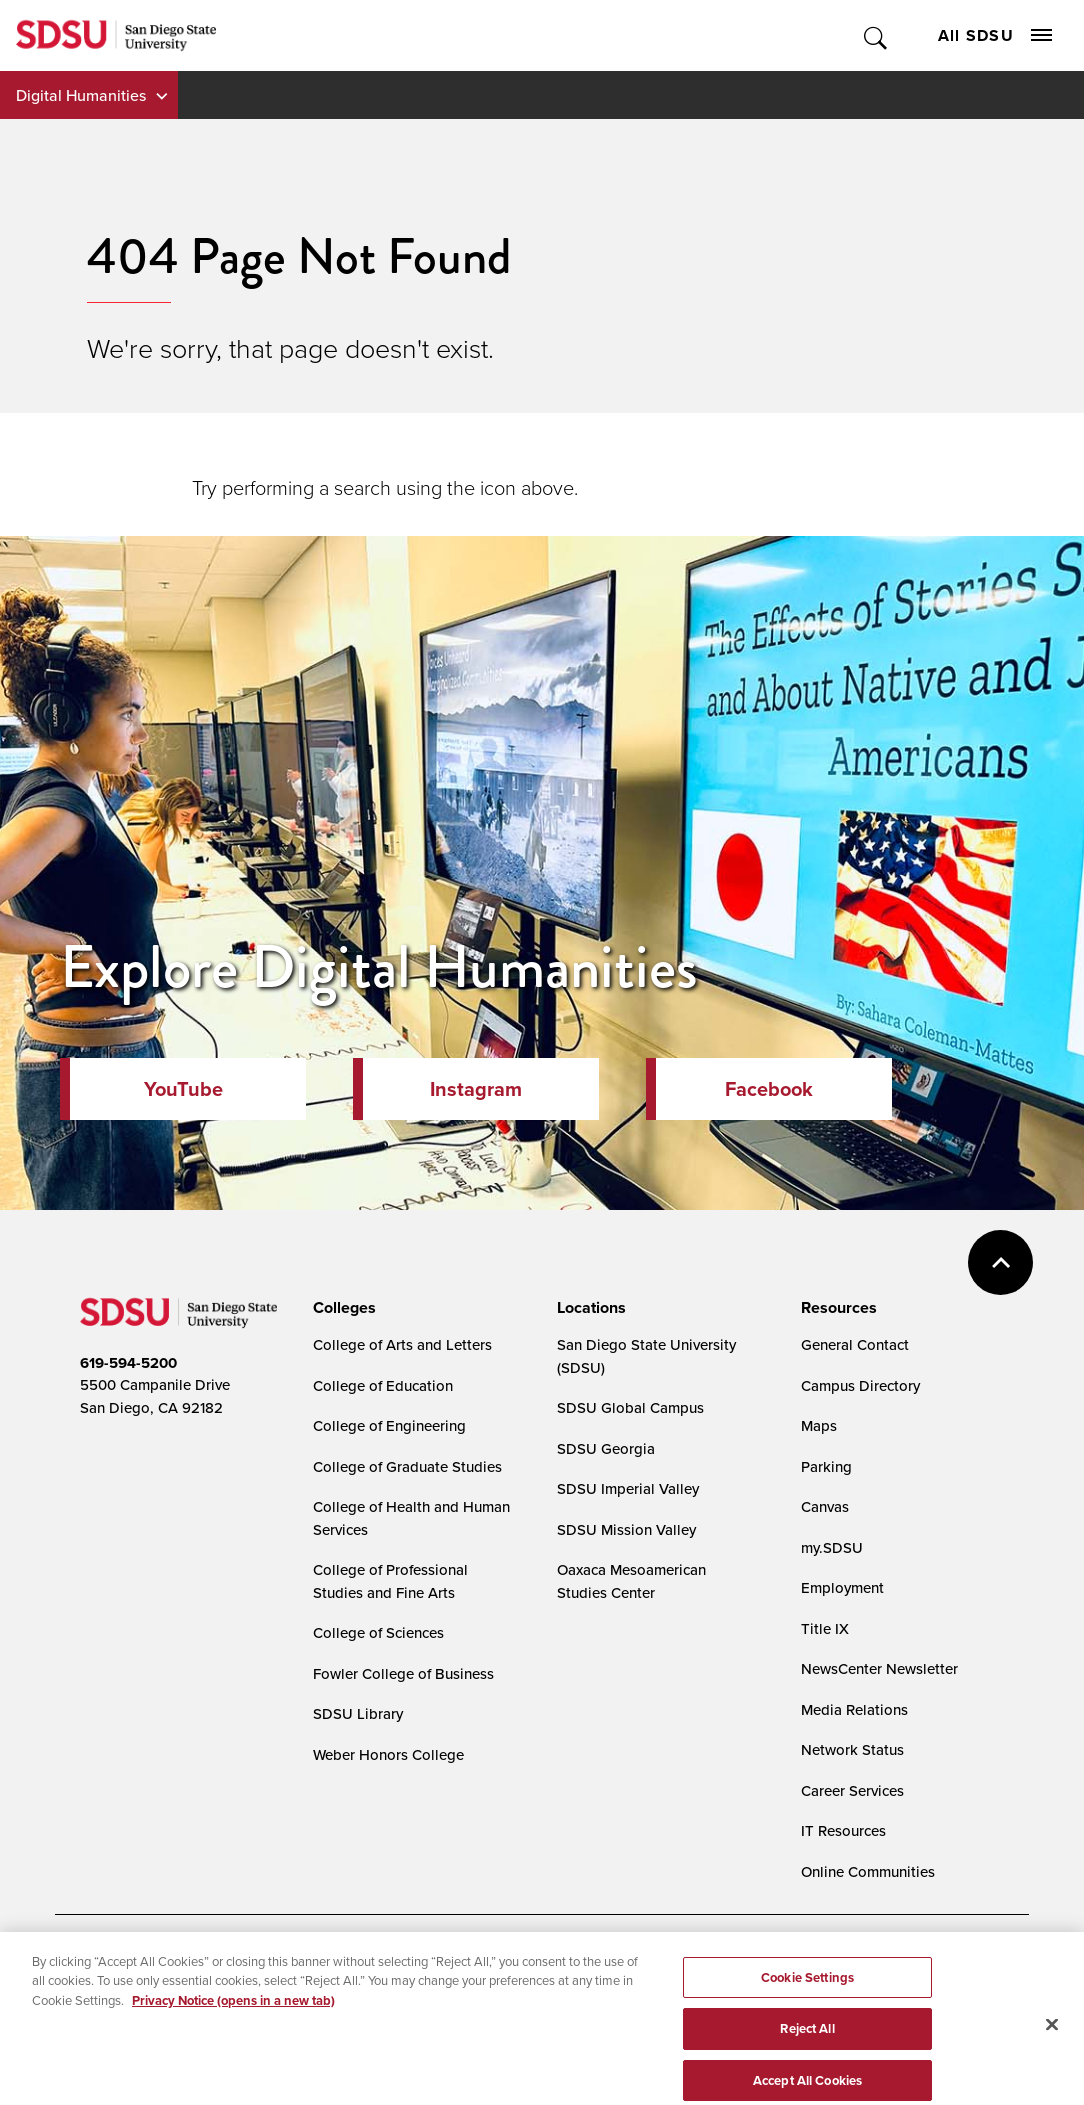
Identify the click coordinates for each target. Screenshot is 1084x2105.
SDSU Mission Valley (626, 1529)
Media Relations (854, 1709)
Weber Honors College (388, 1754)
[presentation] (341, 1308)
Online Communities (868, 1871)
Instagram (476, 1088)
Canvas (825, 1506)
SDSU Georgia (606, 1448)
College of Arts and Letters (402, 1344)
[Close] (1052, 2052)
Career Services (852, 1790)
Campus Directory (860, 1385)
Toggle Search (876, 35)
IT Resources (843, 1830)
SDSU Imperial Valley (628, 1488)
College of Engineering (389, 1425)
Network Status (852, 1749)
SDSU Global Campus (630, 1407)
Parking (826, 1466)
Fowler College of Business (403, 1673)
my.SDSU (832, 1547)
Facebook (769, 1088)
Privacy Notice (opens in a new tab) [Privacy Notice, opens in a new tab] (233, 2028)
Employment (842, 1587)
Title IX (825, 1628)
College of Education (383, 1385)
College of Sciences (378, 1632)
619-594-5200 (128, 1363)
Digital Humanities (81, 95)
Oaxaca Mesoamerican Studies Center (631, 1581)
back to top (1000, 1262)
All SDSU (995, 35)
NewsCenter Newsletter (879, 1668)
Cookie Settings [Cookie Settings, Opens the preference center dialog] (807, 2005)
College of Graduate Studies (407, 1466)
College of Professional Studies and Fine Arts (390, 1581)
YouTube (183, 1088)
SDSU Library (358, 1713)
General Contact (855, 1344)
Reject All (807, 2056)
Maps (819, 1425)
